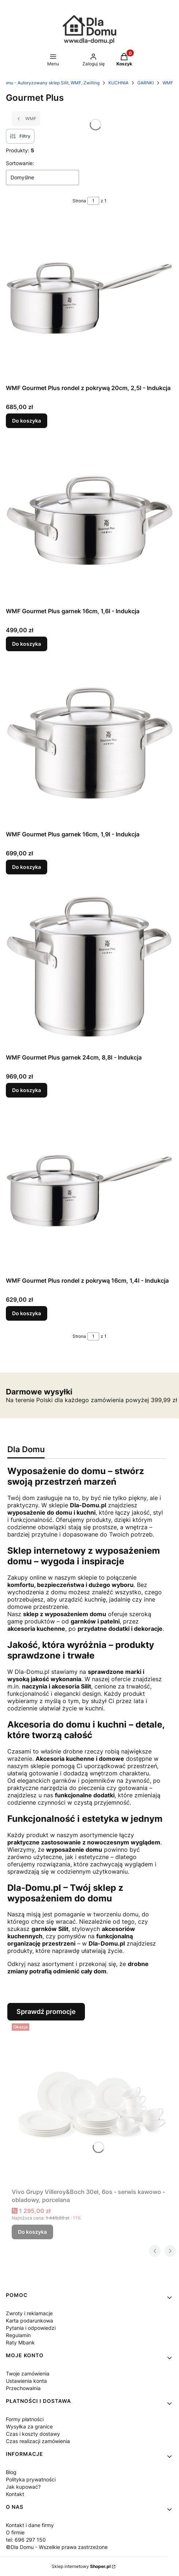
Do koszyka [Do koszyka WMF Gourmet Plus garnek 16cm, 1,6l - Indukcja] (26, 644)
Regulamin (18, 2335)
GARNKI (145, 82)
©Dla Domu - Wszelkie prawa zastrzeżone (57, 2547)
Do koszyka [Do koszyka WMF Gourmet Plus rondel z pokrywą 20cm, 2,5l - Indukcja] (26, 420)
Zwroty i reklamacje (29, 2313)
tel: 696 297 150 (26, 2540)
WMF (168, 82)
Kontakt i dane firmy (30, 2525)
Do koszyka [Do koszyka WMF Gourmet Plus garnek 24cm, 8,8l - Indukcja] (26, 1090)
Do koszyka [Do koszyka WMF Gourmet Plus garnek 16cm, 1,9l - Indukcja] (26, 867)
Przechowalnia (23, 2388)
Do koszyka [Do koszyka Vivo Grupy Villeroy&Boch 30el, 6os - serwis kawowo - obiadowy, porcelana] (32, 2232)
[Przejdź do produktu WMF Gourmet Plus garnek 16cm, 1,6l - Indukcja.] (89, 522)
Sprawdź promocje (46, 2011)
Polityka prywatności (31, 2479)
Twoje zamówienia (27, 2373)
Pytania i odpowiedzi (31, 2328)
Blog (11, 2472)
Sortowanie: (20, 163)
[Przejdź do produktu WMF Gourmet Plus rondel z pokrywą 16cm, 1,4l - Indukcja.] (89, 1191)
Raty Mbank (20, 2342)
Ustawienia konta (26, 2381)
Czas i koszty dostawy (33, 2434)
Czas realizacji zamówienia (38, 2441)
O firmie (15, 2532)
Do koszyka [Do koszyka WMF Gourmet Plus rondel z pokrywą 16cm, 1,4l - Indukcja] (26, 1313)
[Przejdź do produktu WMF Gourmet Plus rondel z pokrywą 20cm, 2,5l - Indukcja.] (89, 299)
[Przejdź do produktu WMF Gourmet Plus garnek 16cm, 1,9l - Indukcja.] (89, 745)
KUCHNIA (118, 82)
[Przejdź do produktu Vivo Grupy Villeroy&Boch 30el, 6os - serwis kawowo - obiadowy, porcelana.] (92, 2102)
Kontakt (15, 2494)
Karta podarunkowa (29, 2320)
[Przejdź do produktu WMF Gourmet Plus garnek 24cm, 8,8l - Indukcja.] (89, 968)
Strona (79, 200)
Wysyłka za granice (29, 2426)
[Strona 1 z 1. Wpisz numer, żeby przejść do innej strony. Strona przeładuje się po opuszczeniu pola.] (93, 201)
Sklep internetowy (81, 2566)
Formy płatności (25, 2419)
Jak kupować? (23, 2487)
